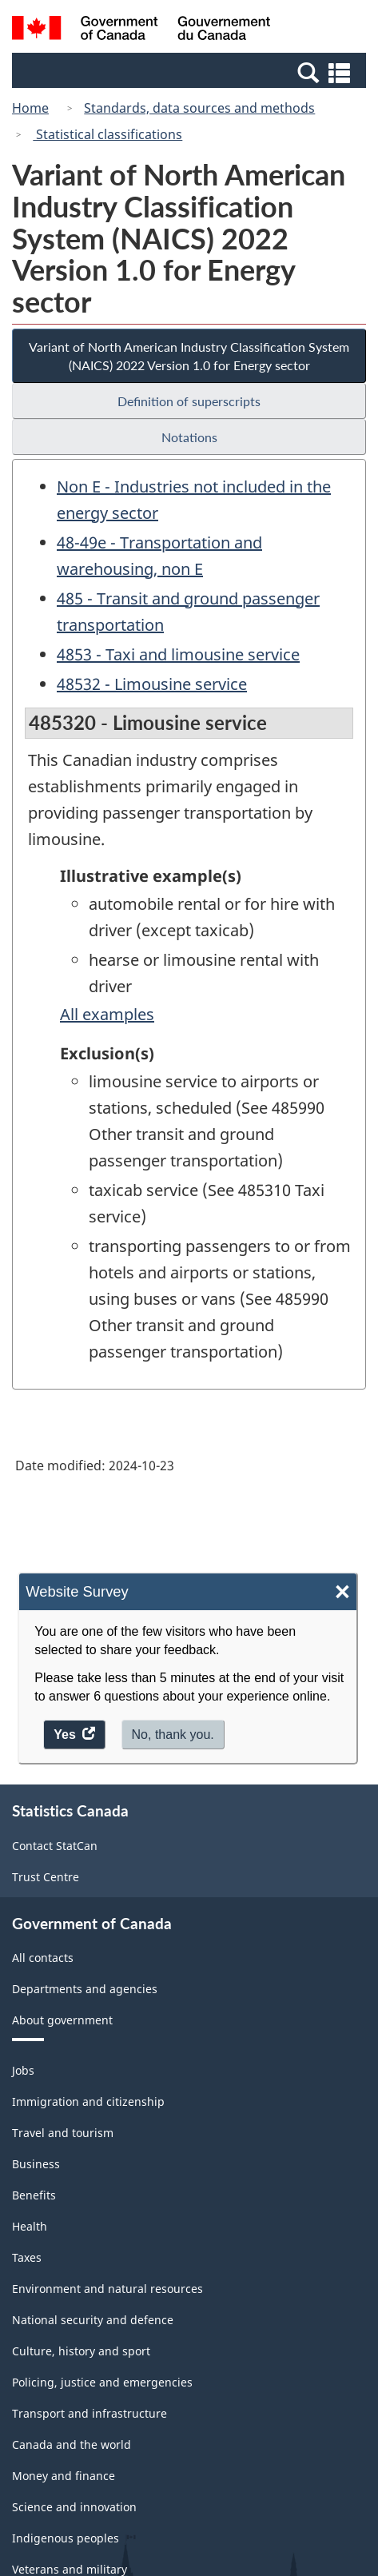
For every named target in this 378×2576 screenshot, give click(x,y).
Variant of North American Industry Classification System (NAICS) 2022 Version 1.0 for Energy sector (189, 356)
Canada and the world (71, 2444)
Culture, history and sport (81, 2351)
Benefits (34, 2195)
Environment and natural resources (107, 2288)
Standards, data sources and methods (199, 108)
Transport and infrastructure (89, 2413)
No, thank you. (173, 1734)
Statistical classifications (107, 134)
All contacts (43, 1957)
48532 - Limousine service (152, 684)
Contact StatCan (54, 1845)
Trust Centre (45, 1876)
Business (36, 2163)
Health (29, 2226)
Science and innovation (74, 2506)
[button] (191, 72)
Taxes (27, 2257)
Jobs (23, 2070)
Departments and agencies (84, 1988)
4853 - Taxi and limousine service (178, 654)
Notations (189, 437)
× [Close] (342, 1592)
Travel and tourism (62, 2132)
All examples (107, 1014)
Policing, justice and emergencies (102, 2382)
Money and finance (63, 2475)
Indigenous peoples (65, 2538)
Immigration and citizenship (88, 2101)
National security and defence (92, 2319)
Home (30, 108)
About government (62, 2020)
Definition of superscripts (189, 401)
